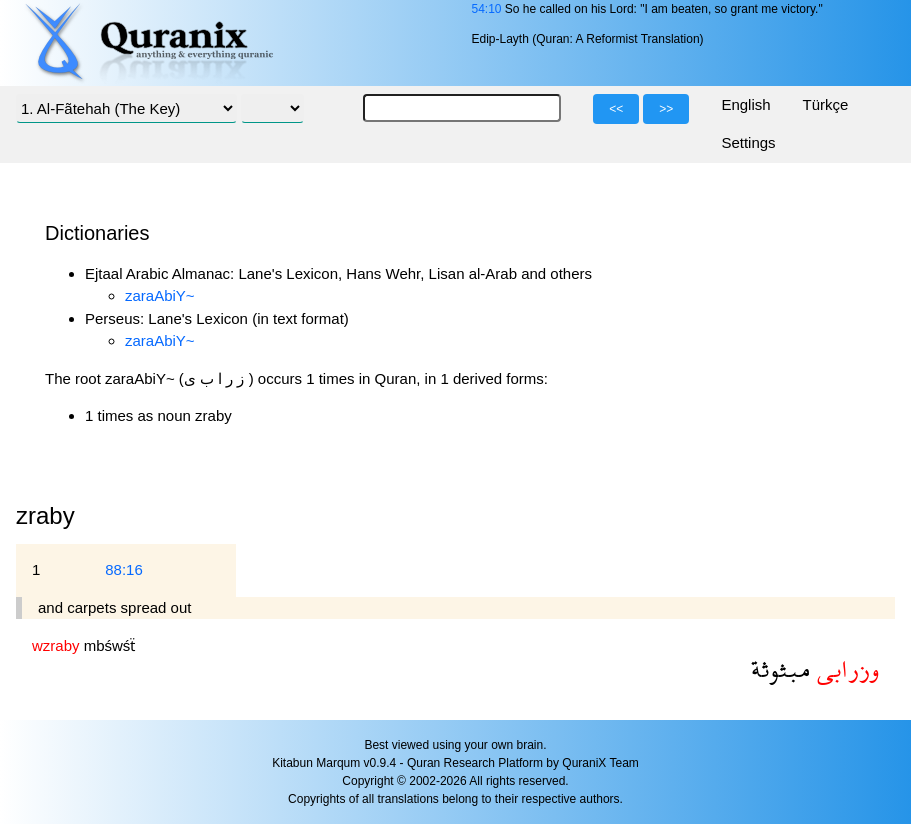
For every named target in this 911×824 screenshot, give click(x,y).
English (745, 104)
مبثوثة (781, 668)
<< (616, 109)
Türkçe (826, 104)
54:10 (486, 9)
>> (666, 109)
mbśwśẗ (110, 645)
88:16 (124, 569)
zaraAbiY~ (160, 295)
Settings (748, 142)
